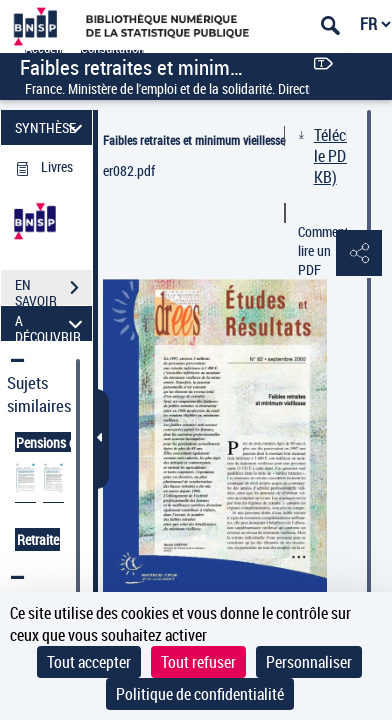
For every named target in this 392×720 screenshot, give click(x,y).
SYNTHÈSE (52, 127)
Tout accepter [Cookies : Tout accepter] (89, 662)
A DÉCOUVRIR (52, 323)
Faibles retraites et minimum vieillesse (194, 140)
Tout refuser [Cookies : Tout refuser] (198, 662)
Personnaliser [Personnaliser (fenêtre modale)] (309, 662)
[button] (357, 254)
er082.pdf (129, 170)
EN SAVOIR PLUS (53, 290)
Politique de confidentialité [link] (200, 694)
